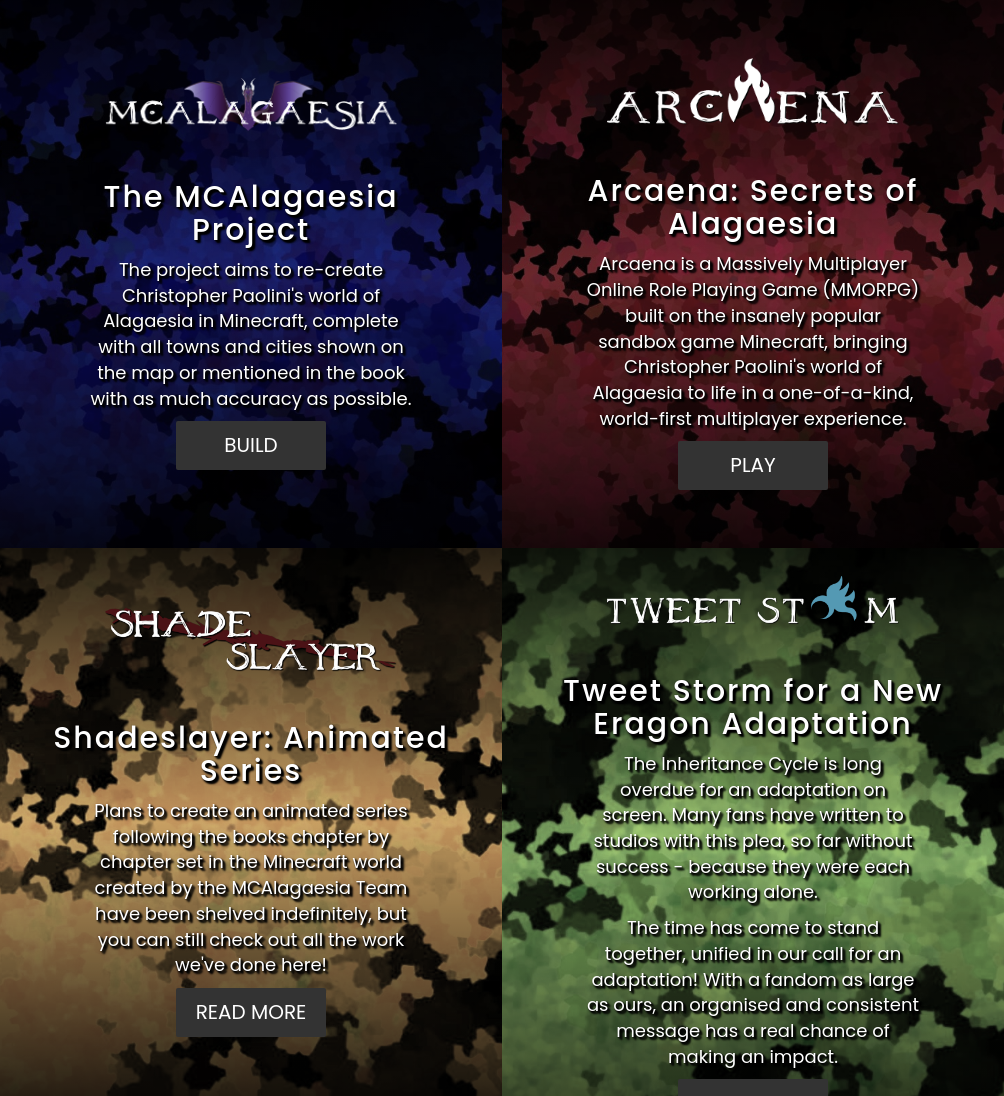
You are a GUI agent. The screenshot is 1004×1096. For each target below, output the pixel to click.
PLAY (752, 465)
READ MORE (251, 1012)
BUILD (250, 445)
